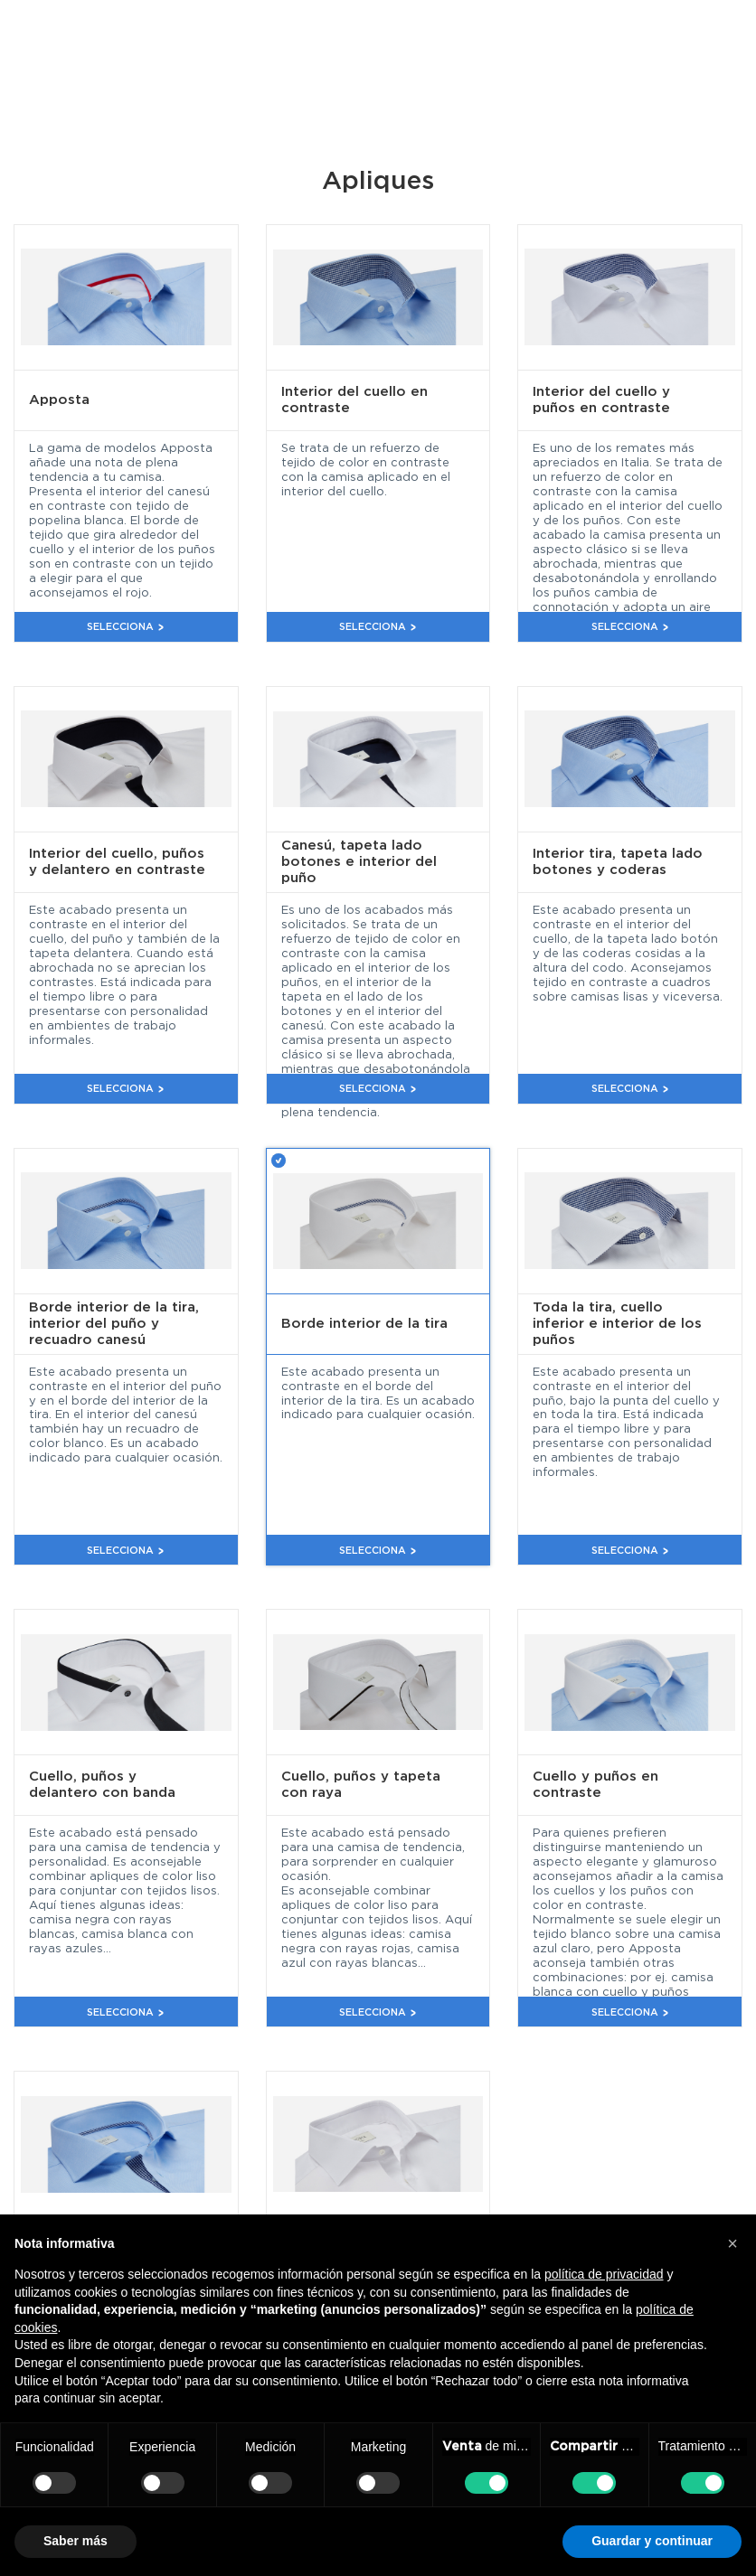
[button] (732, 2243)
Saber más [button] (75, 2541)
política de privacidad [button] (604, 2274)
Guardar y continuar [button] (652, 2541)
